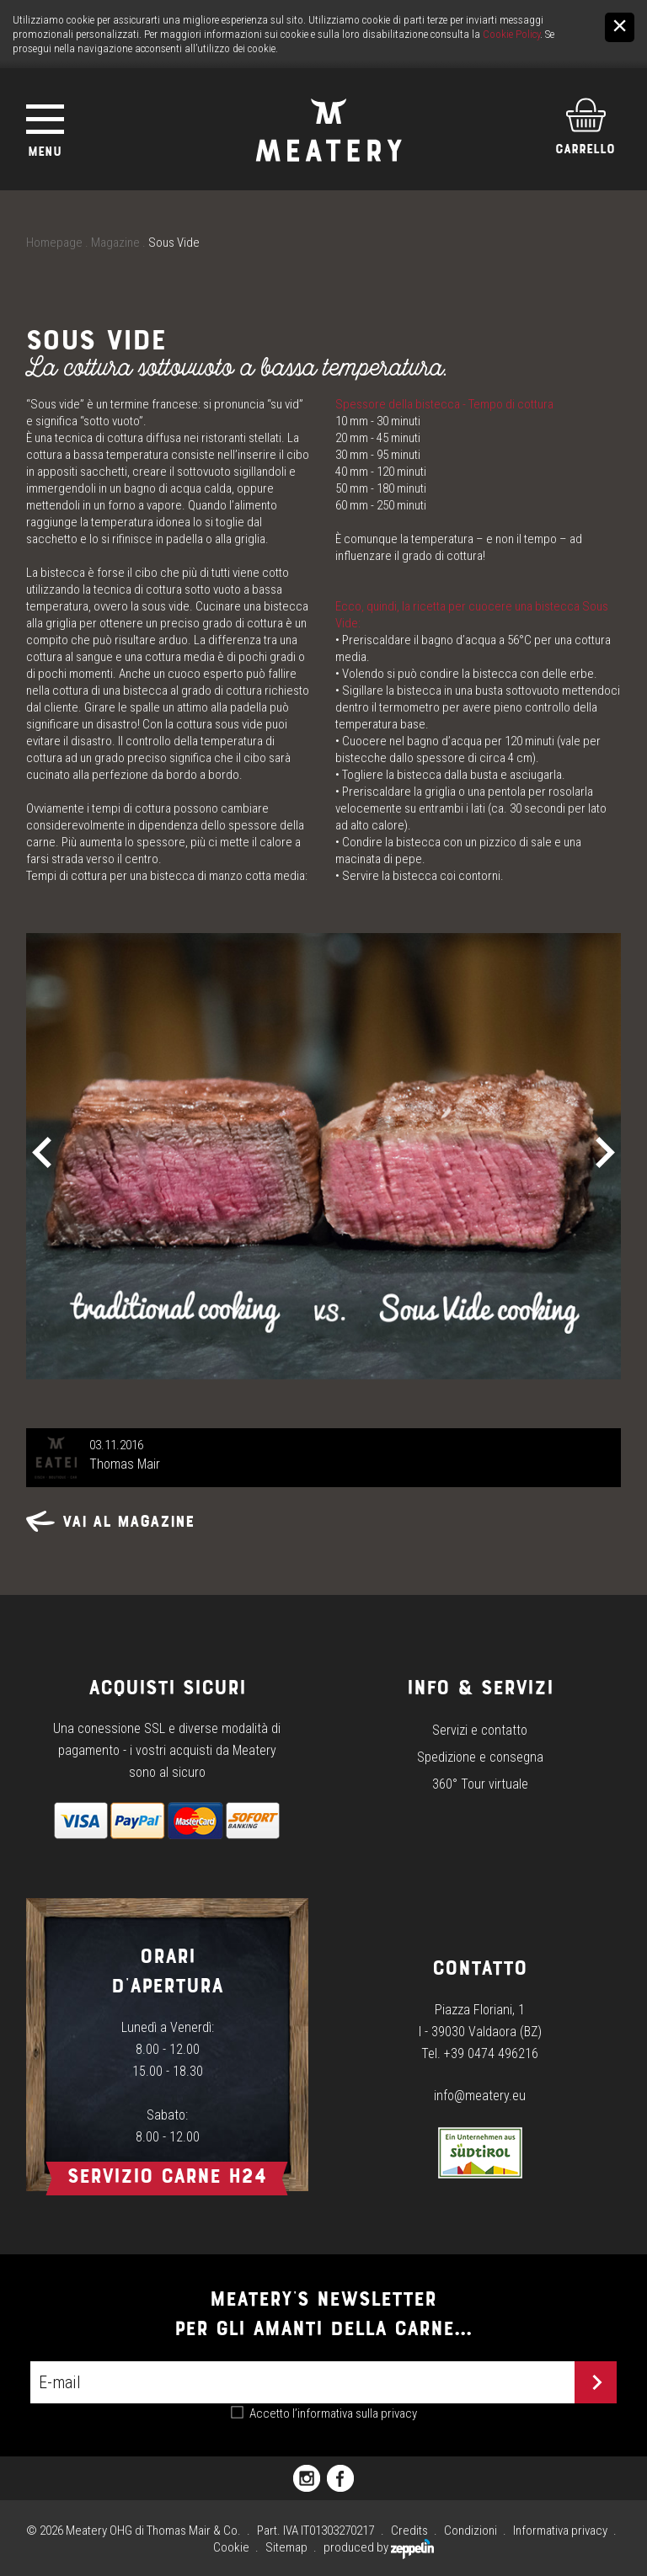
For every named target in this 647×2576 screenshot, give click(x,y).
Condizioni (470, 2530)
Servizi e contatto (479, 1730)
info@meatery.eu (480, 2096)
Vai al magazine (110, 1521)
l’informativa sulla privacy (354, 2413)
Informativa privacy (560, 2530)
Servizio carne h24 (166, 2175)
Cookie (231, 2547)
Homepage (54, 242)
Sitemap (286, 2547)
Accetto (333, 2413)
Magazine (115, 242)
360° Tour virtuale (480, 1784)
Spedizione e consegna (480, 1757)
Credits (409, 2530)
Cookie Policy (511, 34)
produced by (379, 2547)
